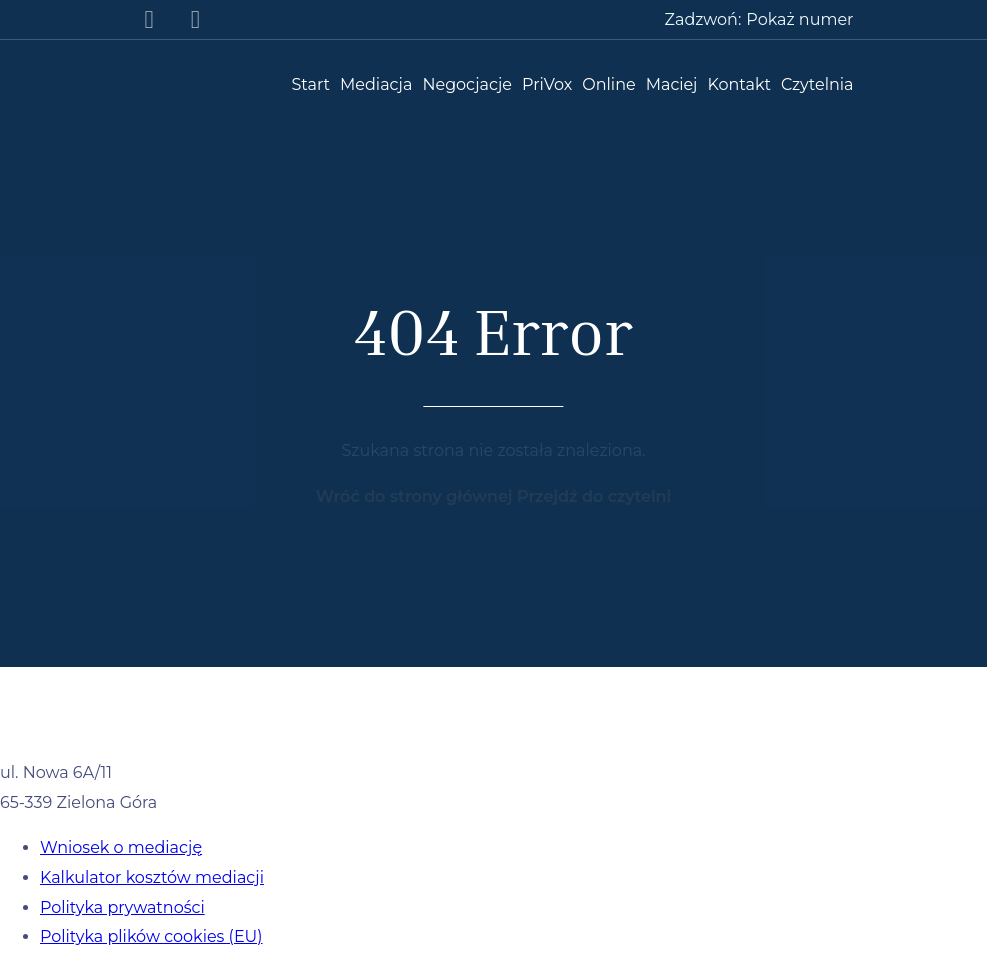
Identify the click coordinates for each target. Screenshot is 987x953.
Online (608, 84)
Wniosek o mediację (121, 847)
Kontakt (740, 84)
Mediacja (376, 84)
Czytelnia (817, 84)
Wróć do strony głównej (416, 496)
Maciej (672, 84)
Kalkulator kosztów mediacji (152, 877)
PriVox (547, 84)
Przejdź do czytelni (594, 496)
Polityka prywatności (122, 907)
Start (310, 84)
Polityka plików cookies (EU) (151, 936)
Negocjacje (467, 84)
